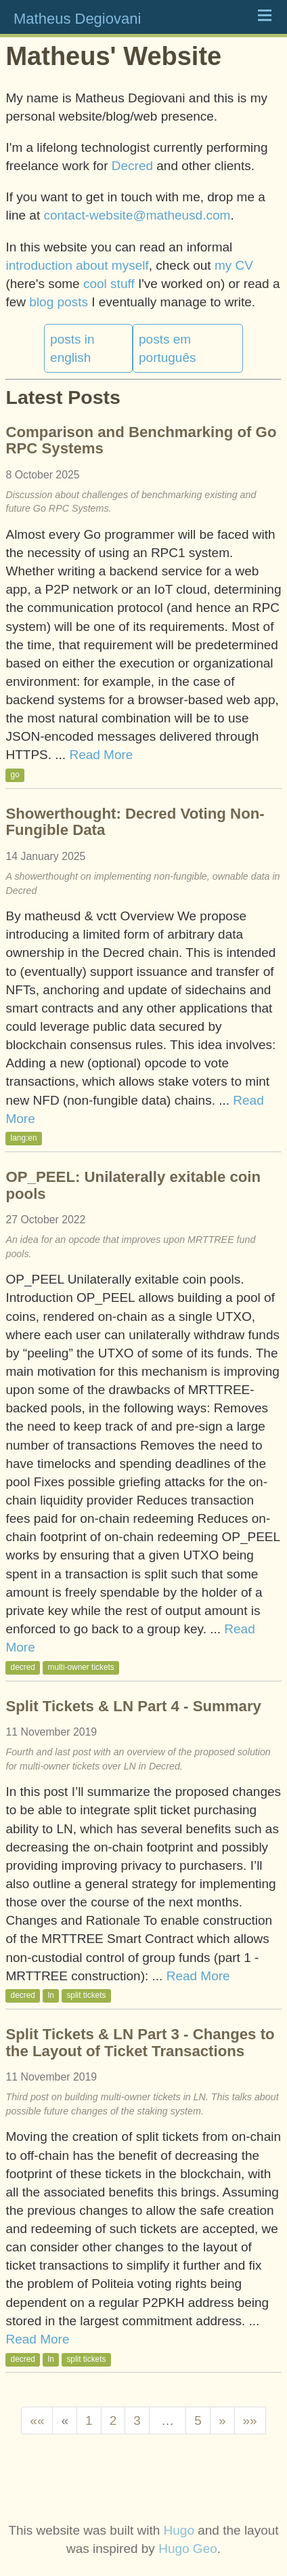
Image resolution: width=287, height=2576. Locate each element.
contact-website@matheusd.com (136, 215)
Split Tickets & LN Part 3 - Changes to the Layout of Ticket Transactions (139, 2042)
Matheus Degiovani (77, 18)
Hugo (179, 2530)
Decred (132, 166)
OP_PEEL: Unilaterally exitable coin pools (133, 1185)
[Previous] (64, 2420)
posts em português (167, 348)
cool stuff (109, 284)
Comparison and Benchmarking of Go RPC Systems (140, 440)
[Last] (250, 2420)
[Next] (222, 2420)
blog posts (58, 302)
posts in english (72, 348)
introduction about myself (76, 265)
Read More (101, 755)
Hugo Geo (187, 2548)
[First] (37, 2420)
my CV (234, 265)
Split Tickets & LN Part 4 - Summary (133, 1706)
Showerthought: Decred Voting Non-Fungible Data (134, 821)
